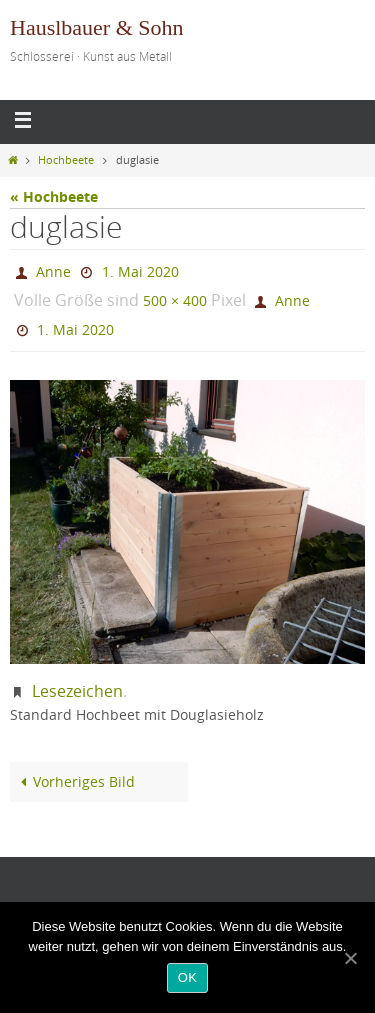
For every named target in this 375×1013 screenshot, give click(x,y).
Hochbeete (66, 160)
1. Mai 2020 (140, 271)
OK (187, 977)
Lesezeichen (77, 691)
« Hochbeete (54, 196)
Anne (53, 271)
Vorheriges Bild (74, 782)
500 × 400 (175, 300)
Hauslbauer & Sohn (97, 27)
